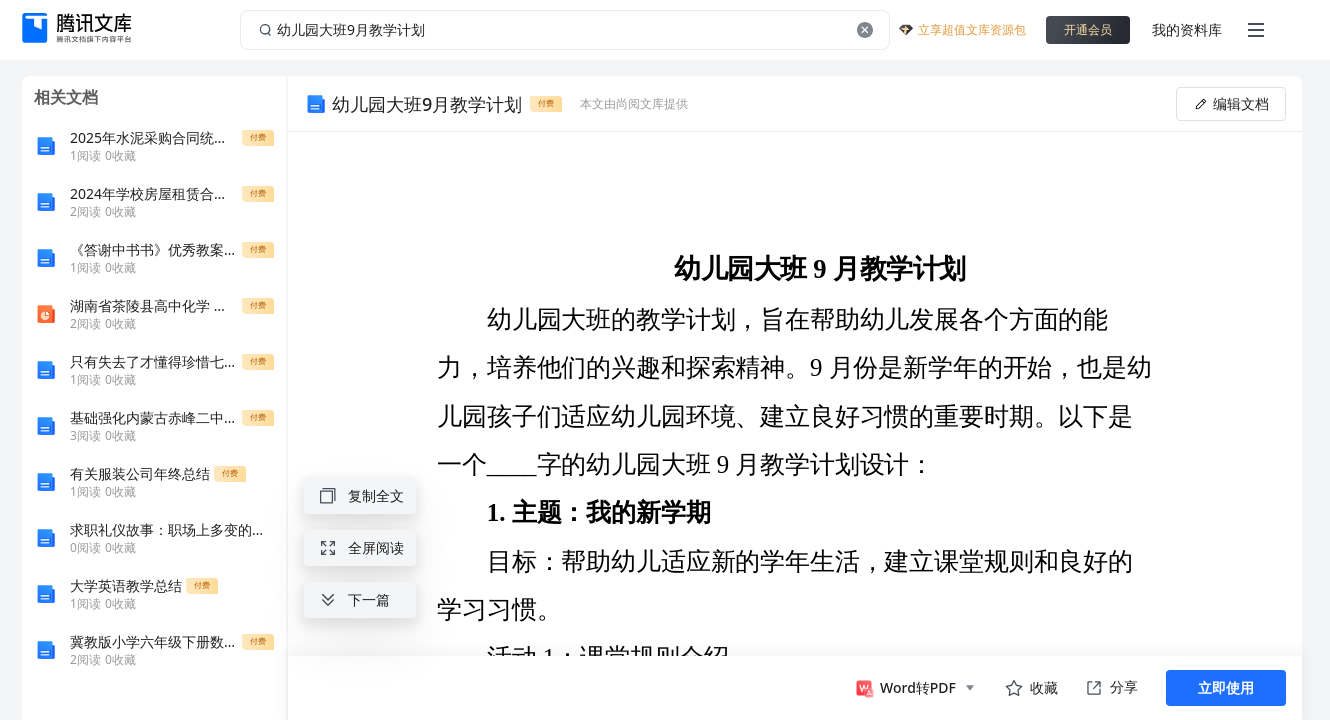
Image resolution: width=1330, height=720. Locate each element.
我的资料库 (1187, 29)
